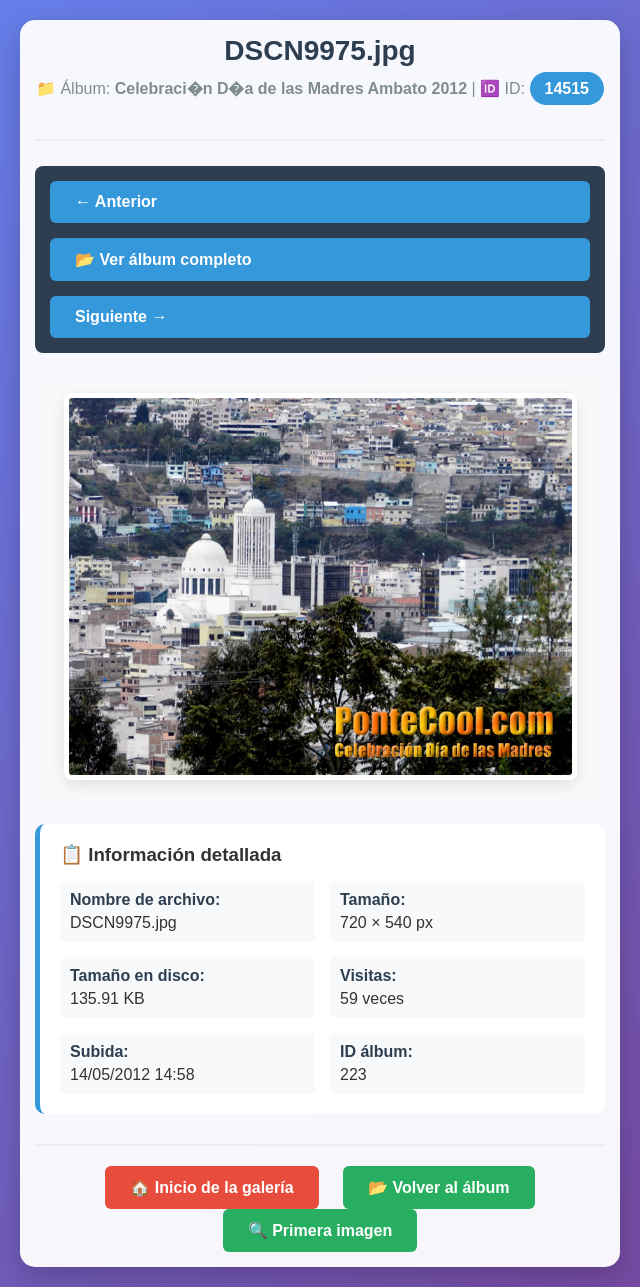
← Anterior (116, 201)
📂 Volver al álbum (439, 1187)
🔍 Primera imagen (320, 1230)
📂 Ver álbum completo (163, 259)
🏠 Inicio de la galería (211, 1187)
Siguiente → (121, 316)
